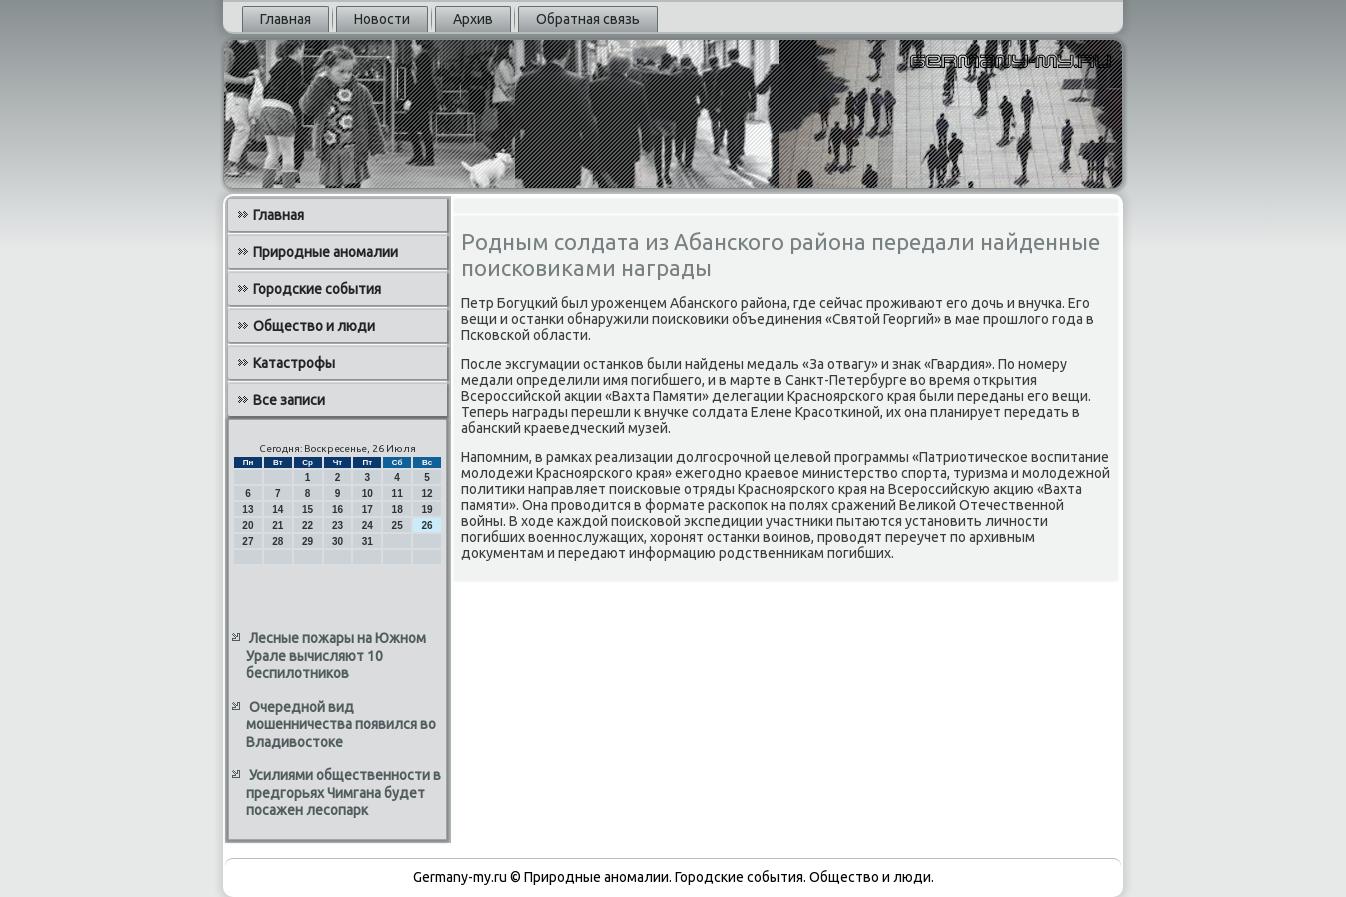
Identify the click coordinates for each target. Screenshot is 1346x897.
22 (307, 525)
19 (426, 509)
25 (397, 525)
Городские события (317, 289)
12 (426, 493)
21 (277, 525)
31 (367, 541)
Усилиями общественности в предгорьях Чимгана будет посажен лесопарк (343, 792)
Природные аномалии (325, 252)
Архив (473, 19)
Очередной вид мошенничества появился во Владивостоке (341, 724)
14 (277, 509)
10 (367, 493)
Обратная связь (588, 19)
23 (337, 525)
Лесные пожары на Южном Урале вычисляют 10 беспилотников (336, 655)
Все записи (289, 400)
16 (337, 509)
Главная (285, 19)
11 (397, 493)
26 (426, 525)
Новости (382, 19)
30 (337, 541)
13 (247, 509)
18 (397, 509)
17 (367, 509)
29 (307, 541)
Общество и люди (314, 326)
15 (307, 509)
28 (277, 541)
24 (367, 525)
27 (247, 541)
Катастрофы (294, 363)
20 (247, 525)
